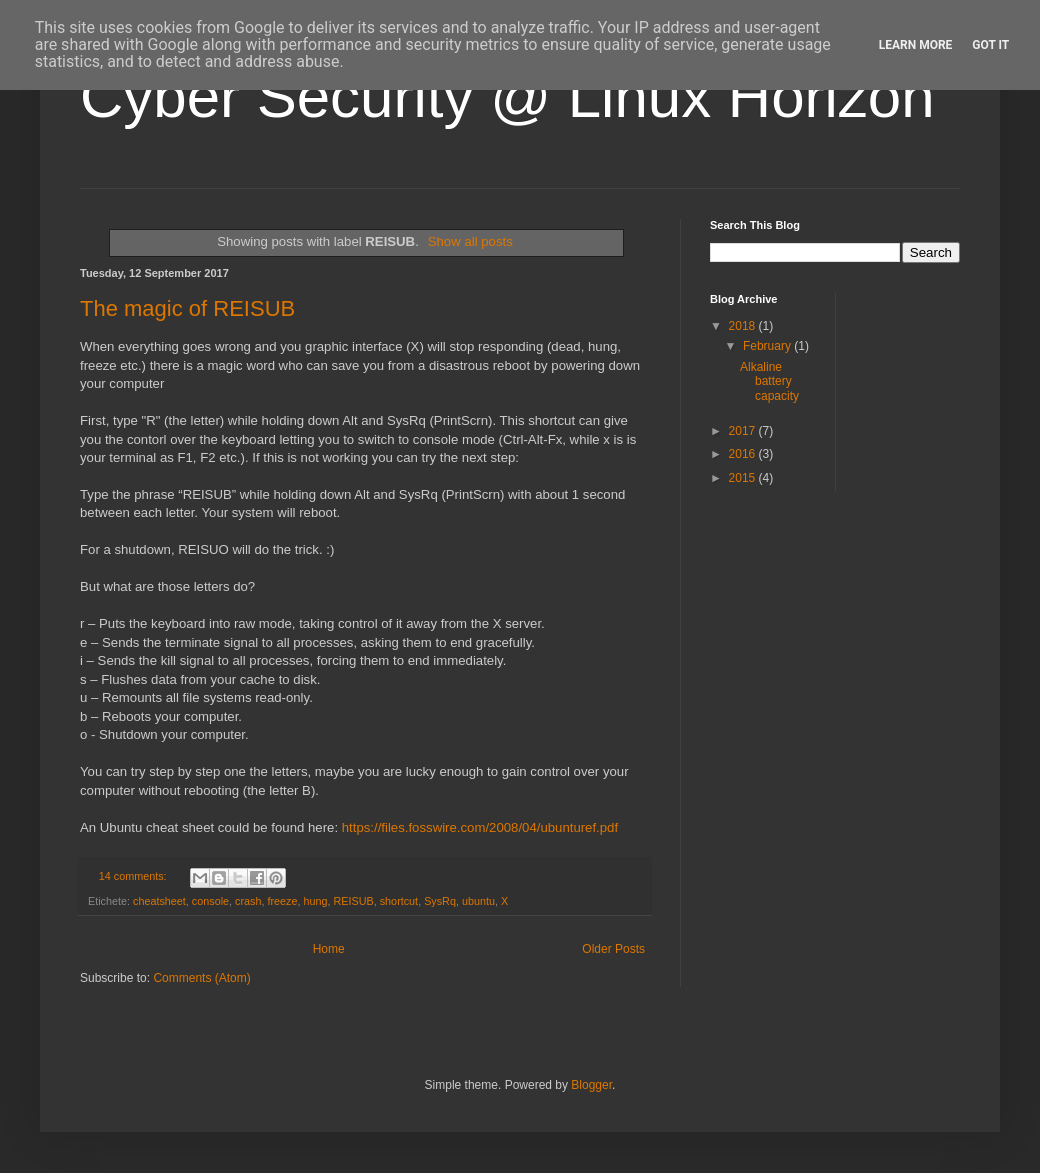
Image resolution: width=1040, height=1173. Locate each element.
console (210, 901)
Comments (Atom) (201, 978)
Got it (990, 45)
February (768, 346)
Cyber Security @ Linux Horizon (507, 96)
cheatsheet (159, 901)
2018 (744, 326)
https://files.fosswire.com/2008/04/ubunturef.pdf (480, 827)
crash (248, 901)
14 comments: (134, 876)
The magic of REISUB (187, 308)
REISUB (354, 901)
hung (315, 901)
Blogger (591, 1085)
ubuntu (478, 901)
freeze (282, 901)
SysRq (440, 901)
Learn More (916, 45)
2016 (744, 454)
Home (329, 949)
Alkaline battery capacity (769, 381)
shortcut (399, 901)
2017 (744, 431)
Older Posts (613, 949)
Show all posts (470, 241)
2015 (744, 478)
